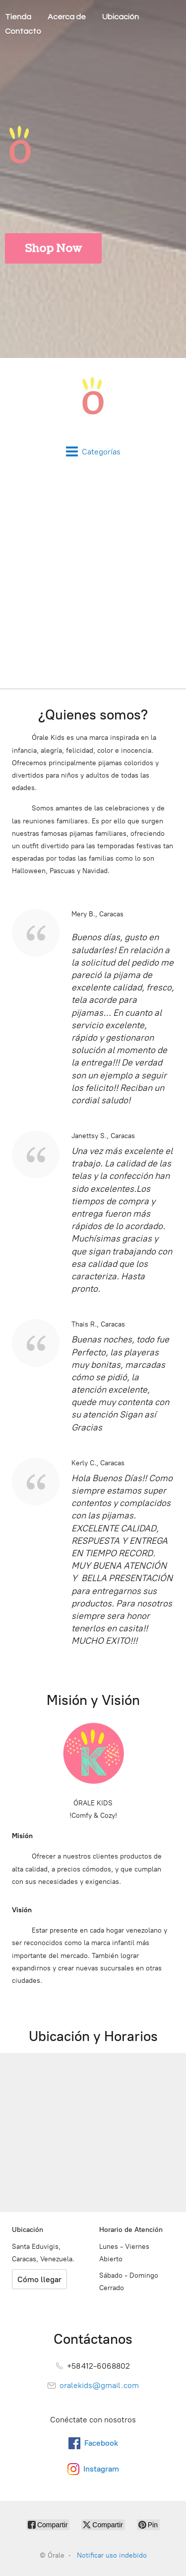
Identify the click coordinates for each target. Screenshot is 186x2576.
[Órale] (93, 402)
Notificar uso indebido (112, 2555)
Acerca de (67, 17)
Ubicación (120, 17)
